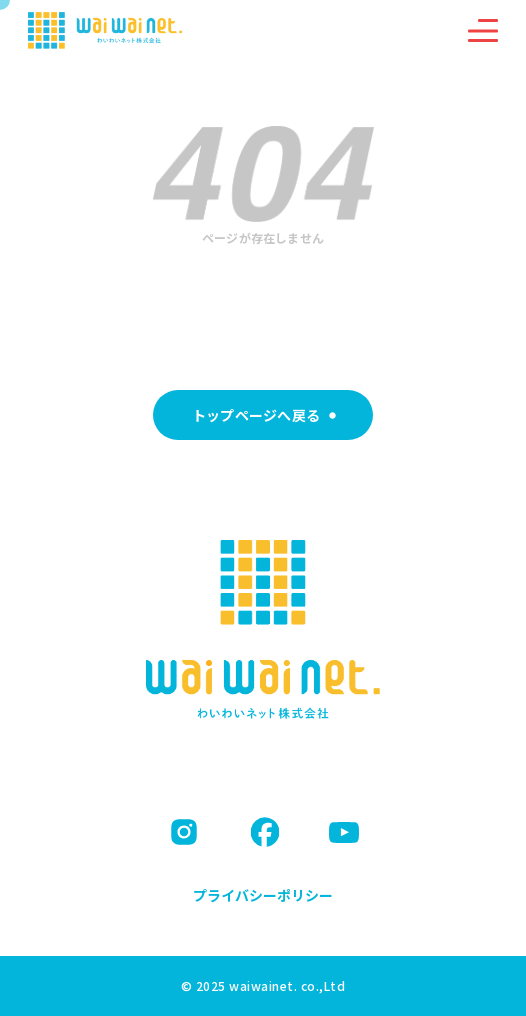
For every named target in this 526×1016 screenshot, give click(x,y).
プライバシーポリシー (263, 895)
